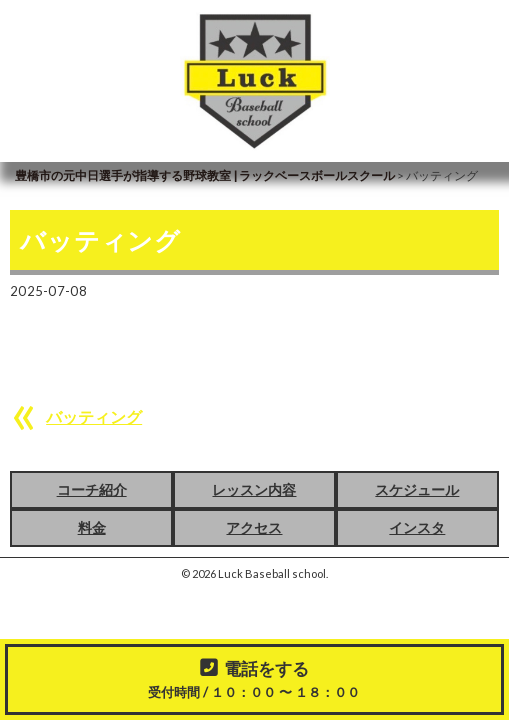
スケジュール (417, 489)
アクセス (254, 527)
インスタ (417, 527)
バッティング (94, 416)
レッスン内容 (254, 489)
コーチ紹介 (92, 489)
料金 (92, 527)
